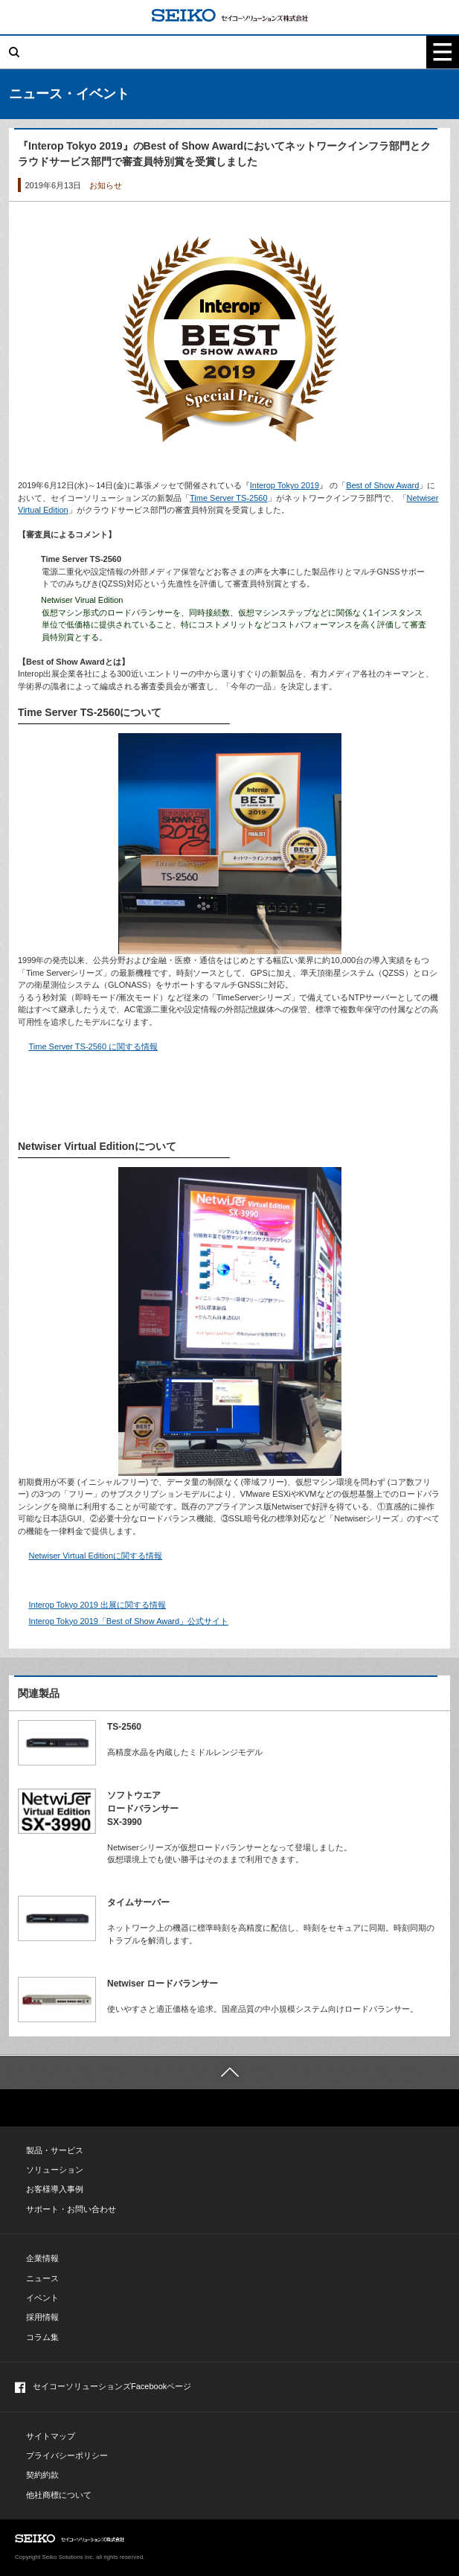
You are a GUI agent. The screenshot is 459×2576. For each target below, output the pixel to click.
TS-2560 (124, 1727)
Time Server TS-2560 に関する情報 (93, 1046)
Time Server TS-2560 (229, 497)
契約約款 (42, 2474)
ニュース (42, 2278)
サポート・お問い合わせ (71, 2209)
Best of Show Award (382, 485)
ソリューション (54, 2169)
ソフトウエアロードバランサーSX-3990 (143, 1808)
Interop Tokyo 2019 (284, 485)
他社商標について (59, 2494)
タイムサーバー (138, 1902)
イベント (42, 2297)
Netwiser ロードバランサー (162, 1983)
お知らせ (105, 185)
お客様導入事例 (54, 2189)
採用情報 (42, 2317)
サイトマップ (50, 2436)
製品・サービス (54, 2150)
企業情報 (42, 2258)
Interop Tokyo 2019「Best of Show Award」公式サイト (129, 1621)
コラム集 (42, 2337)
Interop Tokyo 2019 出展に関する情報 (97, 1604)
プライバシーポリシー (67, 2455)
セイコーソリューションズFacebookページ (103, 2387)
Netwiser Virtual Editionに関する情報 (96, 1555)
